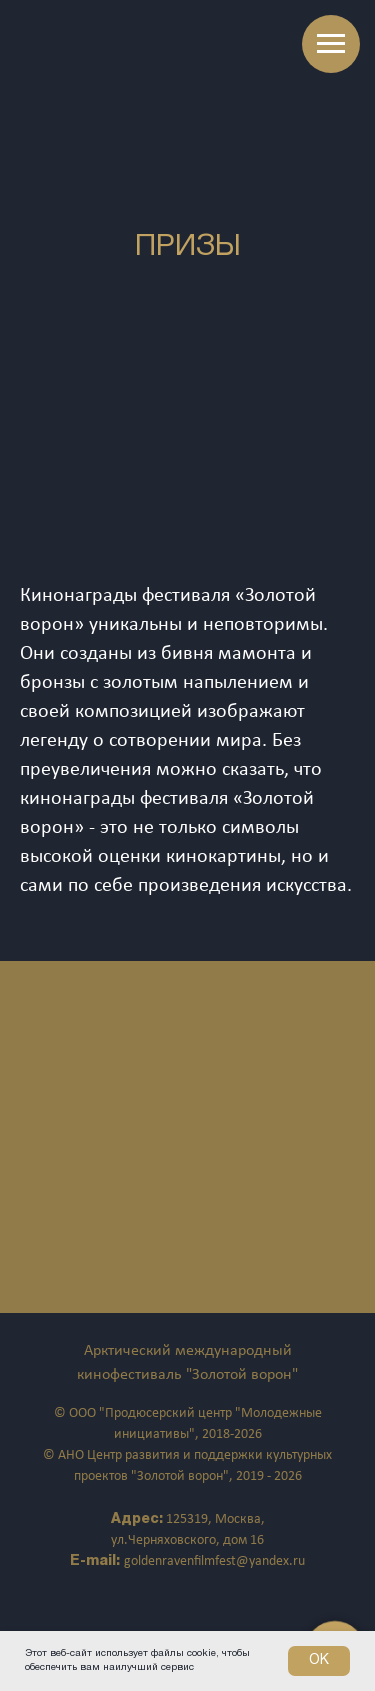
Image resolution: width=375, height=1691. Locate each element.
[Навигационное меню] (331, 44)
